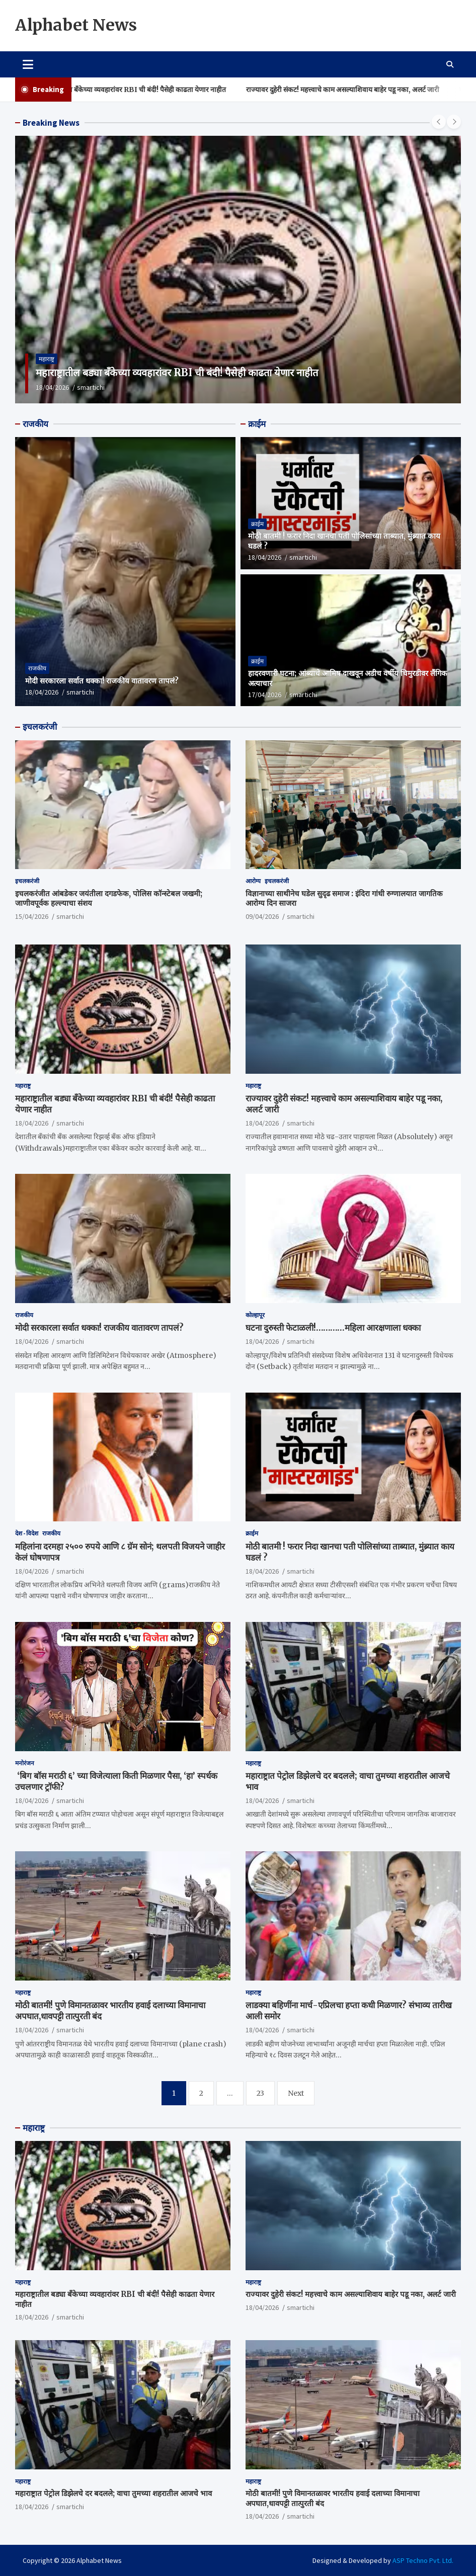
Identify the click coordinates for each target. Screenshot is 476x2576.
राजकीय (35, 424)
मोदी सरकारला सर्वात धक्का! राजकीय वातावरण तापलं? (102, 680)
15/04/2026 (31, 916)
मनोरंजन (24, 1763)
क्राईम (257, 424)
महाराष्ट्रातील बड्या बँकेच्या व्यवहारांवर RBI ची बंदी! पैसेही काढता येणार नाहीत (145, 89)
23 (260, 2093)
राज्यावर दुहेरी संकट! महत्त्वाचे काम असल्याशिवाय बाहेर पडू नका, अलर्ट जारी (361, 89)
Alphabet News (76, 25)
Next (296, 2093)
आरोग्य (253, 881)
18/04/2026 (52, 387)
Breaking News (51, 122)
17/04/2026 (264, 694)
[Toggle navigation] (28, 64)
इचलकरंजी (40, 726)
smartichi (91, 387)
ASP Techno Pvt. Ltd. (422, 2560)
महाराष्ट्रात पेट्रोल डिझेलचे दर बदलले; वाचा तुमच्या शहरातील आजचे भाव (113, 2493)
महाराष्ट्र (46, 359)
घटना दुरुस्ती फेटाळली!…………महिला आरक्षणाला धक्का (333, 1327)
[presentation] (439, 122)
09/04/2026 (262, 916)
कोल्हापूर (255, 1315)
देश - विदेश (26, 1533)
